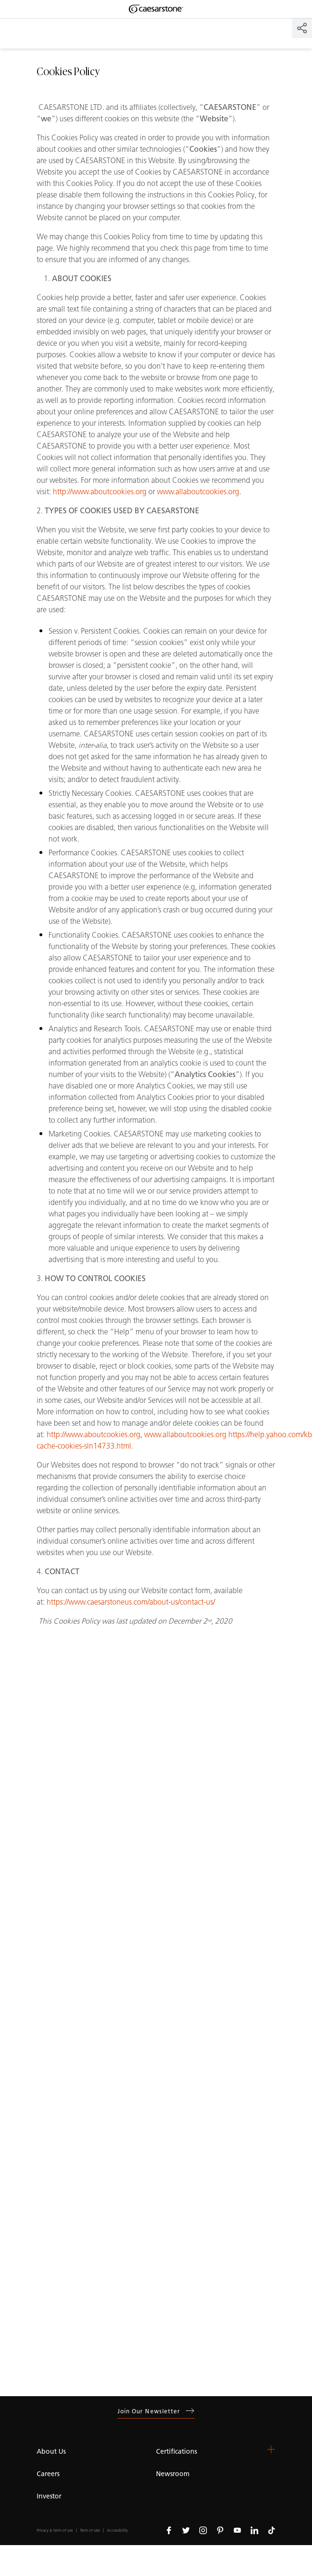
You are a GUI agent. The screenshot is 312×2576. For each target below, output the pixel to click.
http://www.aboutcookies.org (99, 491)
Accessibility (117, 2530)
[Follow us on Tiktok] (271, 2530)
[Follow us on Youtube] (237, 2530)
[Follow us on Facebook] (169, 2530)
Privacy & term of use (55, 2530)
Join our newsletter (156, 2411)
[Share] (302, 28)
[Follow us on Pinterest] (220, 2530)
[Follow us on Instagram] (203, 2530)
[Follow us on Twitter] (186, 2530)
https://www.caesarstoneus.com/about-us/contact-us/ (131, 1601)
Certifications (176, 2452)
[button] (271, 2449)
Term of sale (90, 2530)
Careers (48, 2474)
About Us (51, 2452)
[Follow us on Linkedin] (254, 2530)
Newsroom (172, 2474)
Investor (49, 2496)
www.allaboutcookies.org (198, 491)
